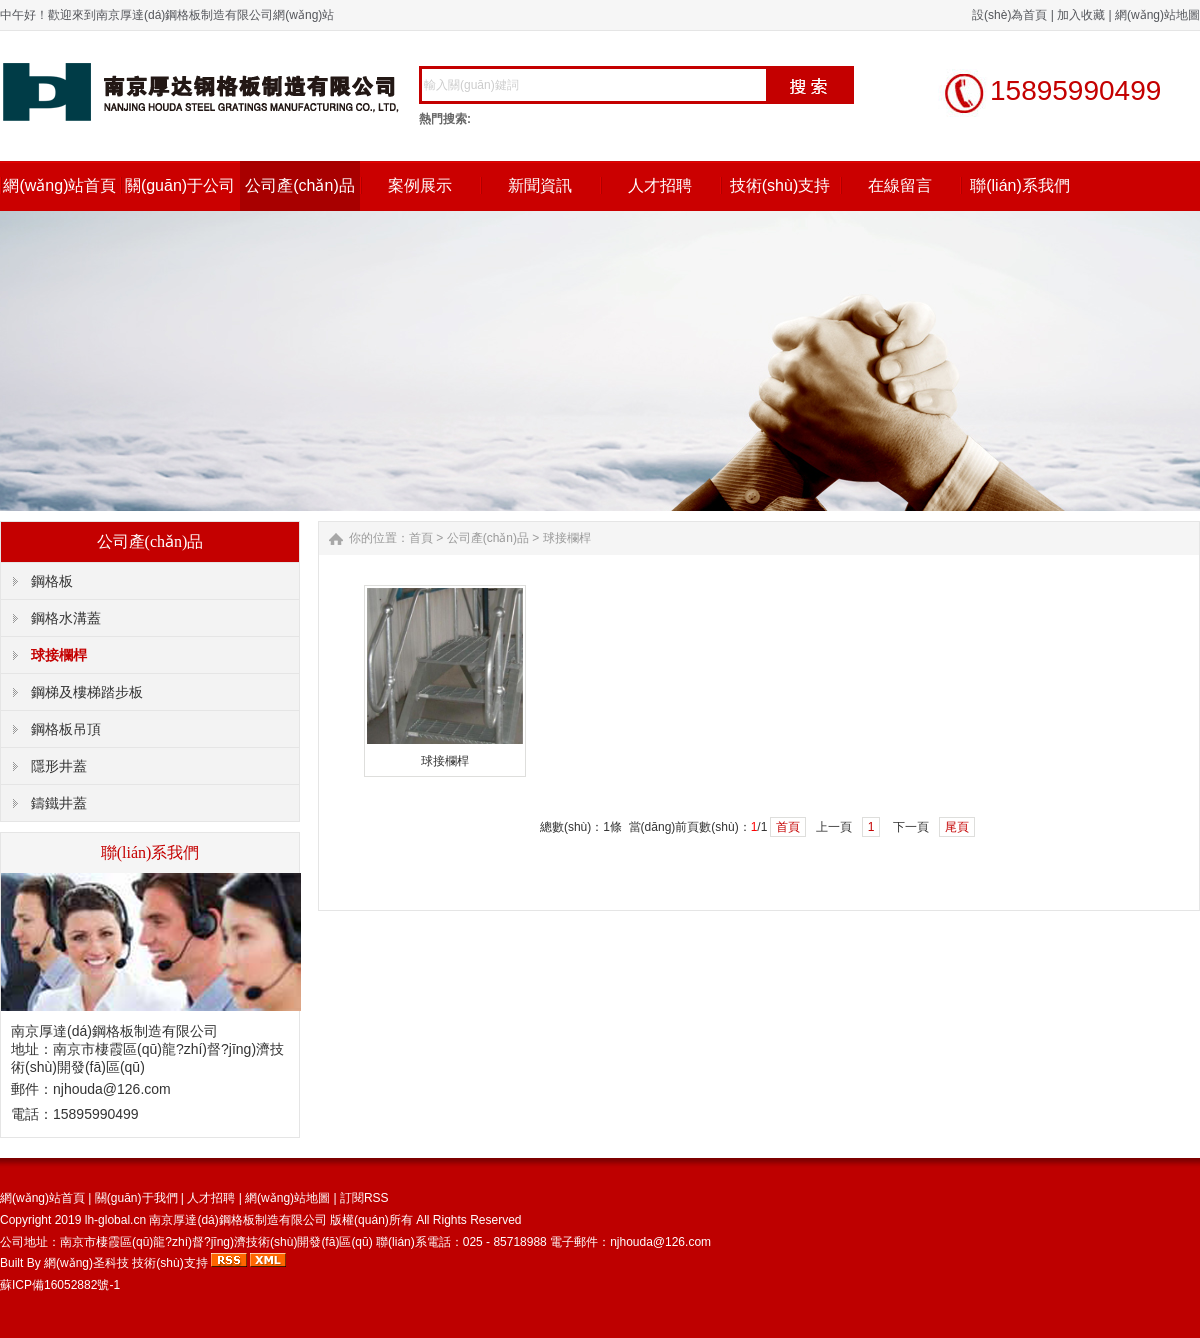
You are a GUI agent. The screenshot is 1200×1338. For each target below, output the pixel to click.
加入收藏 (1081, 15)
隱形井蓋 (59, 766)
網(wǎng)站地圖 (1157, 15)
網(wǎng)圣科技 (86, 1263)
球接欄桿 (59, 655)
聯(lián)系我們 (1020, 185)
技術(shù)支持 (780, 185)
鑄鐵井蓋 (59, 803)
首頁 (421, 538)
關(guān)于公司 (180, 185)
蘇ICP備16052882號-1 (60, 1285)
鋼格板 (52, 581)
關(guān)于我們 (136, 1198)
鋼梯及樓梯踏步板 (87, 692)
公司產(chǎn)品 (299, 185)
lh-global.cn (115, 1220)
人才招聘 (660, 185)
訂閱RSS (364, 1198)
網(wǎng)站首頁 (59, 185)
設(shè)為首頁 (1009, 15)
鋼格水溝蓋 (66, 618)
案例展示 (420, 185)
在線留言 (900, 185)
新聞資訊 (540, 185)
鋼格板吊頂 (66, 729)
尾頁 (957, 827)
